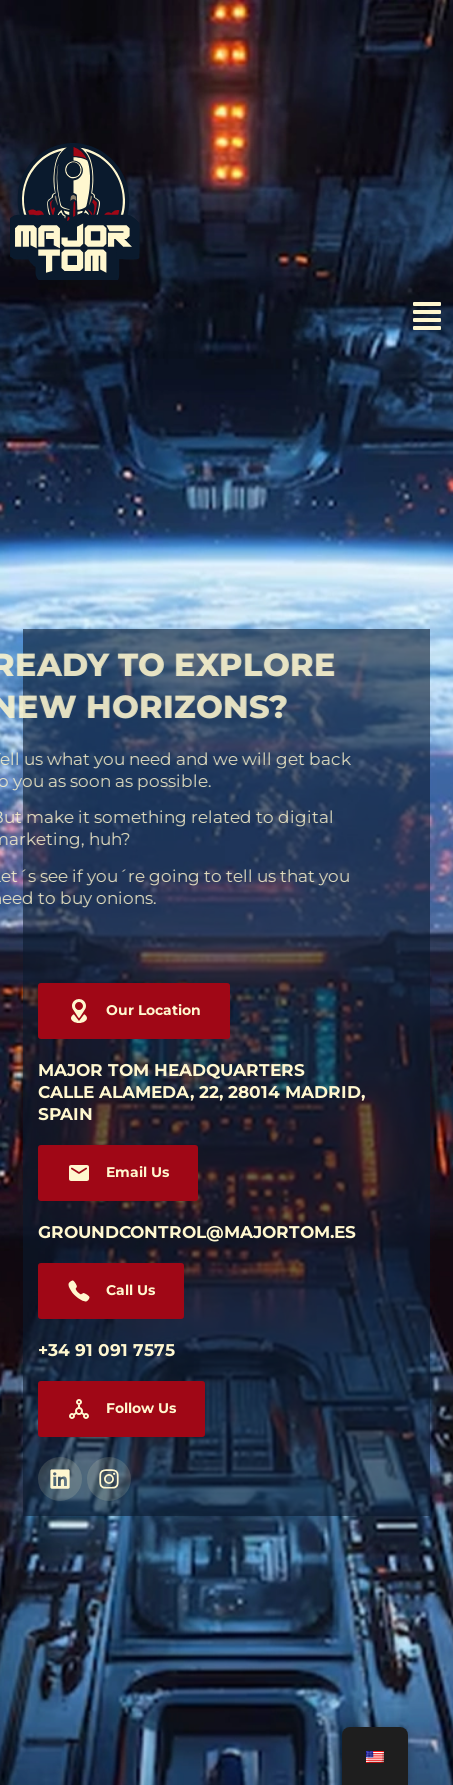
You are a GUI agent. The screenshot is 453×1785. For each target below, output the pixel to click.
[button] (121, 1409)
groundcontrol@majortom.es (197, 1232)
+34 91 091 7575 (106, 1350)
